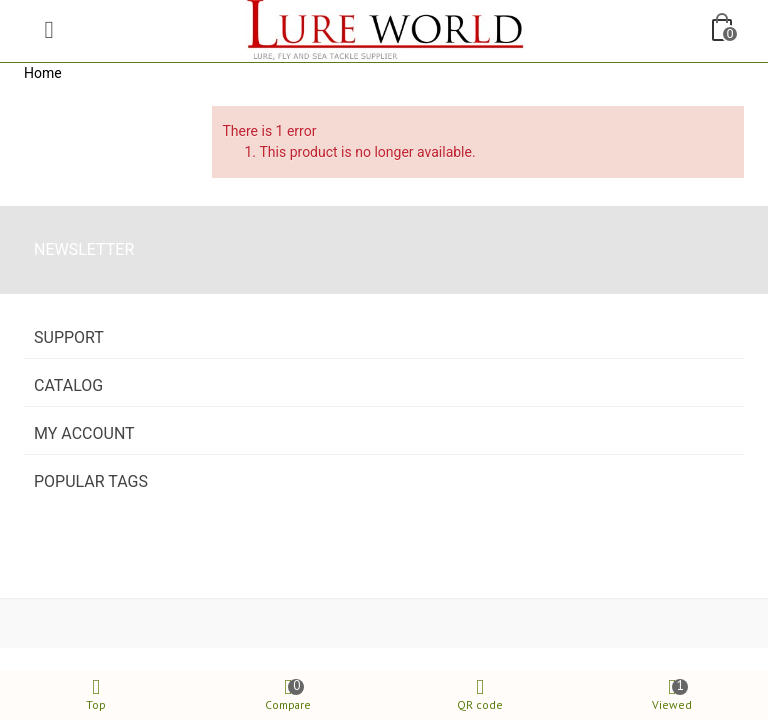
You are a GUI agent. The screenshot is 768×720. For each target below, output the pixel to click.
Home (43, 73)
